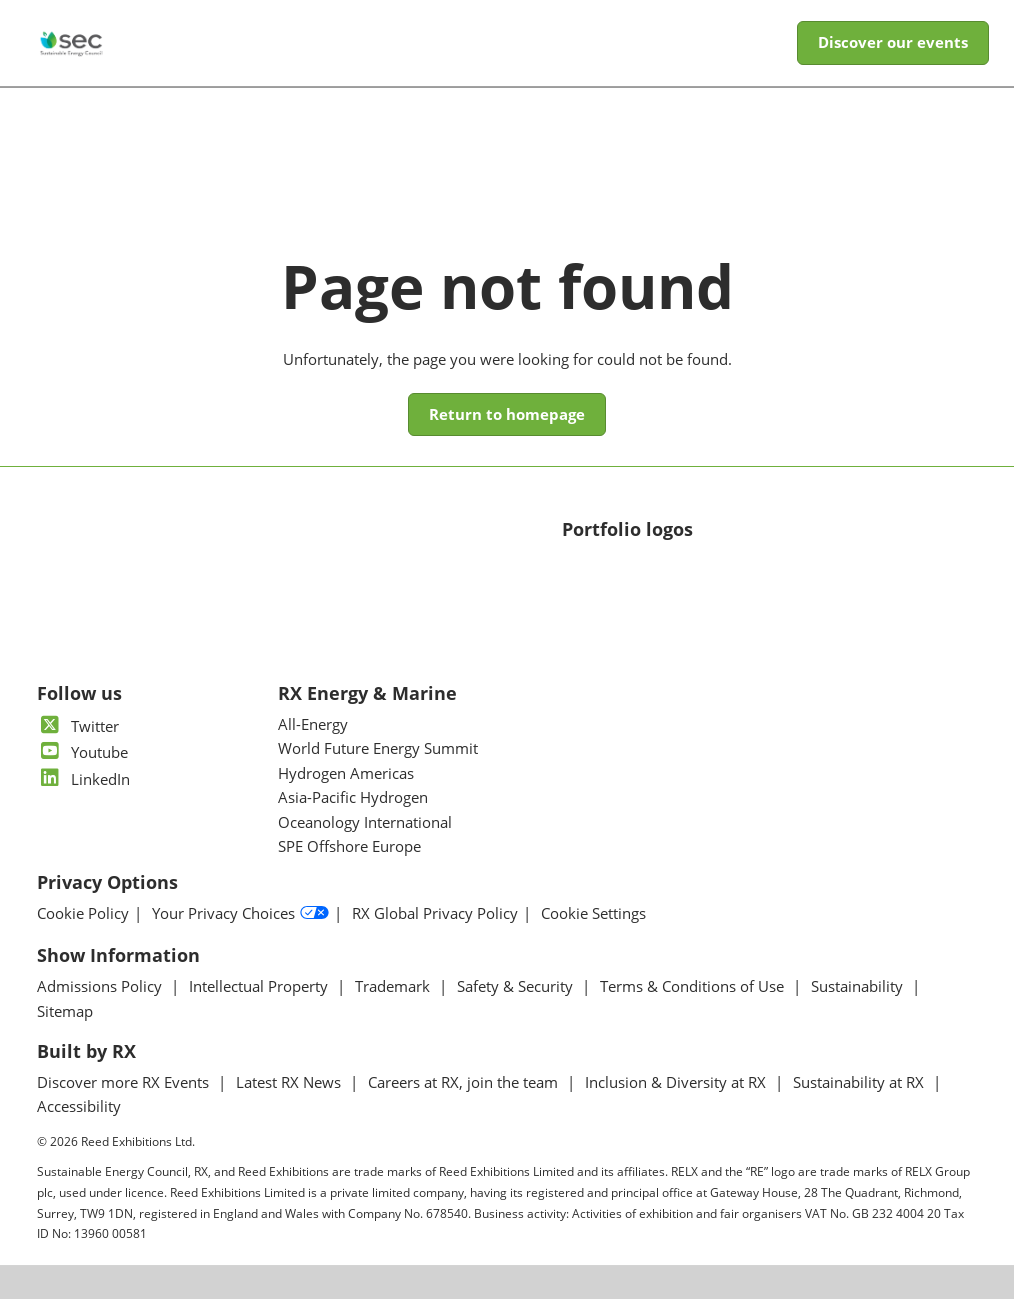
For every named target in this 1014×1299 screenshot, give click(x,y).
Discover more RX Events (125, 1082)
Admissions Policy (101, 986)
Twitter (78, 726)
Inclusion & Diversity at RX (677, 1082)
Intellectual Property (260, 986)
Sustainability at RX (860, 1082)
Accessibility (79, 1106)
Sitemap (65, 1011)
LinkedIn (83, 779)
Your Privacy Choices (240, 913)
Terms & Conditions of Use (694, 986)
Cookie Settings (593, 913)
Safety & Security (517, 986)
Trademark (394, 986)
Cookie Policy (83, 913)
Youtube (82, 752)
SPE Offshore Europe (349, 846)
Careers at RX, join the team (465, 1082)
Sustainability (859, 986)
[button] (893, 43)
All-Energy (313, 724)
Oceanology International (365, 822)
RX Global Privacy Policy (435, 913)
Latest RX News (290, 1082)
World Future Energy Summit (378, 748)
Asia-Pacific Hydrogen (353, 797)
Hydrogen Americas (346, 773)
